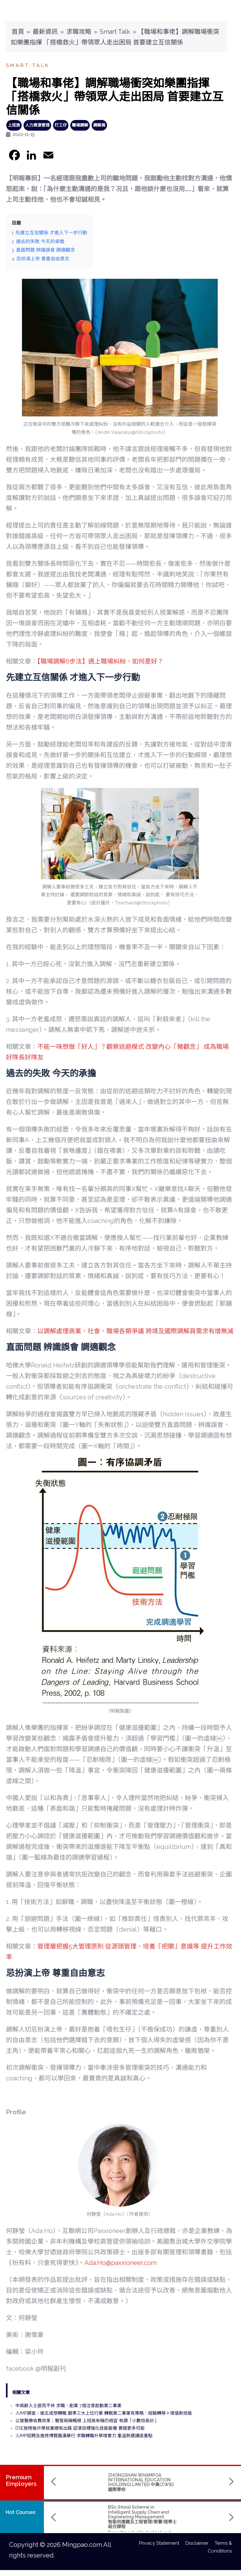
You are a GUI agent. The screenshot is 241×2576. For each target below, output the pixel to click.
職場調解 (80, 125)
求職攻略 (78, 31)
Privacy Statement (162, 2543)
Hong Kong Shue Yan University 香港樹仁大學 (181, 2530)
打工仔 (61, 125)
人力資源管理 (37, 125)
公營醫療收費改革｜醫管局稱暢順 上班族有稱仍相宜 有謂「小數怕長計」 (86, 2420)
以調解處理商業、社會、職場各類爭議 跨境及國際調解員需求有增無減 (135, 1331)
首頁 (18, 31)
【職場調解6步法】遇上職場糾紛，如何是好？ (100, 661)
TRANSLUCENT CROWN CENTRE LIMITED (173, 2477)
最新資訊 (45, 31)
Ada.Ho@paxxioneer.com (120, 2262)
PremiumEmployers (21, 2480)
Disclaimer (200, 2543)
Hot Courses (20, 2512)
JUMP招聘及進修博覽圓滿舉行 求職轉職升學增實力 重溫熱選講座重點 (84, 2435)
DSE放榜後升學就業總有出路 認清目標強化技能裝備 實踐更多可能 (80, 2428)
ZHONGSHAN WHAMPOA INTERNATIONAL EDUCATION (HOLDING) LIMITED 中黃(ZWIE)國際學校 (102, 2482)
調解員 (99, 125)
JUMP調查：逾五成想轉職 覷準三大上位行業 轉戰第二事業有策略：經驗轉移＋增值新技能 (103, 2413)
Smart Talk (115, 31)
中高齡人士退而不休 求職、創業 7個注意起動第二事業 (68, 2405)
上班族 (14, 125)
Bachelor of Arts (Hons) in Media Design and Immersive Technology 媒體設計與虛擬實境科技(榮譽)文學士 (181, 2514)
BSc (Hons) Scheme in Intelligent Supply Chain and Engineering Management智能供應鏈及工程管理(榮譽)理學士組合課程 (103, 2517)
